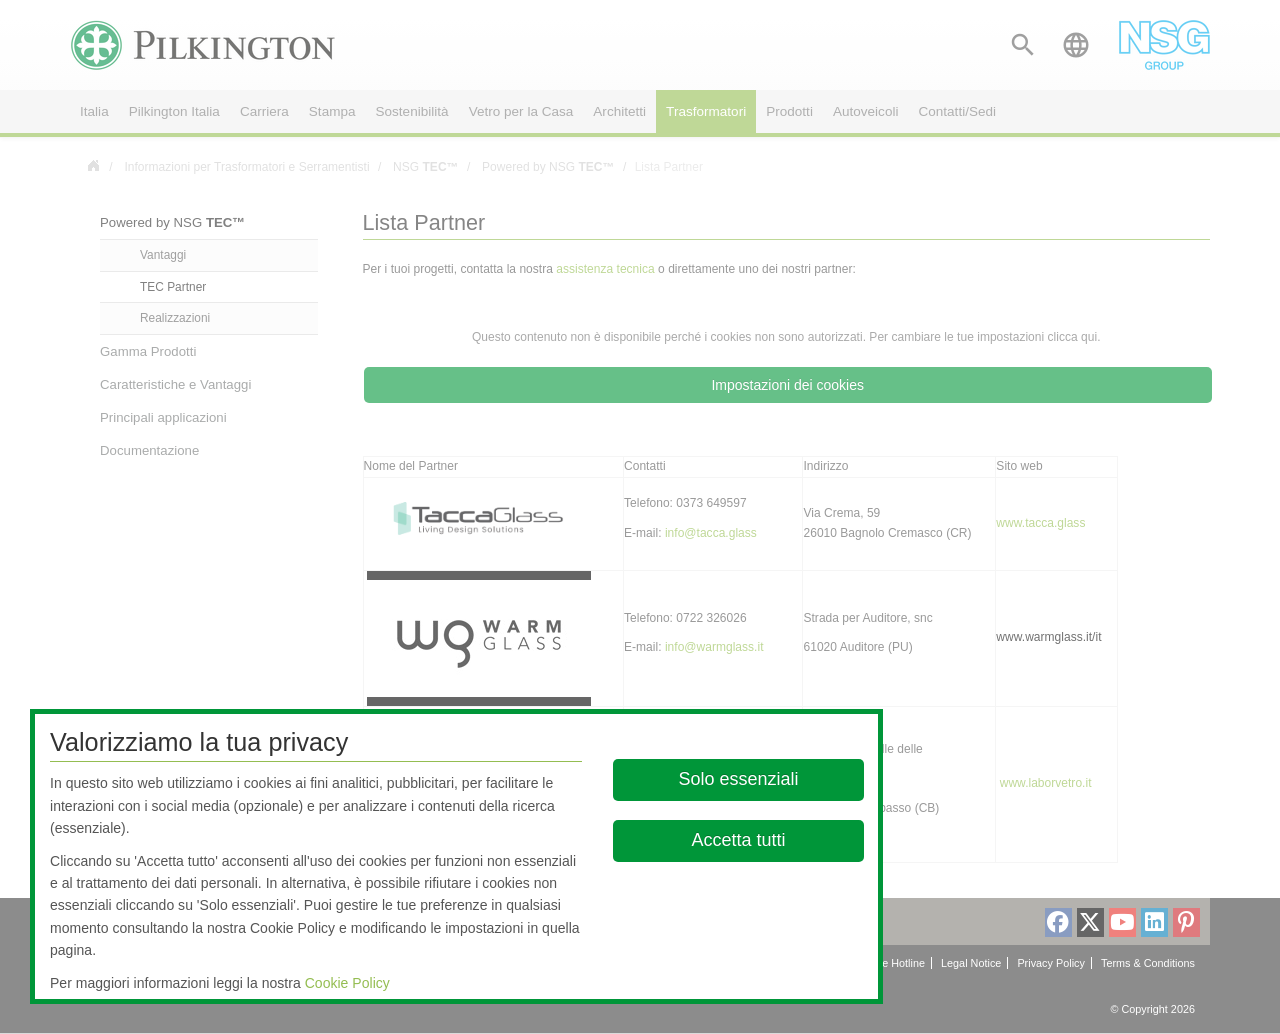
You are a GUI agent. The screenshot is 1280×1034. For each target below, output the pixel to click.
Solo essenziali (739, 779)
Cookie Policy (347, 983)
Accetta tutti (739, 840)
